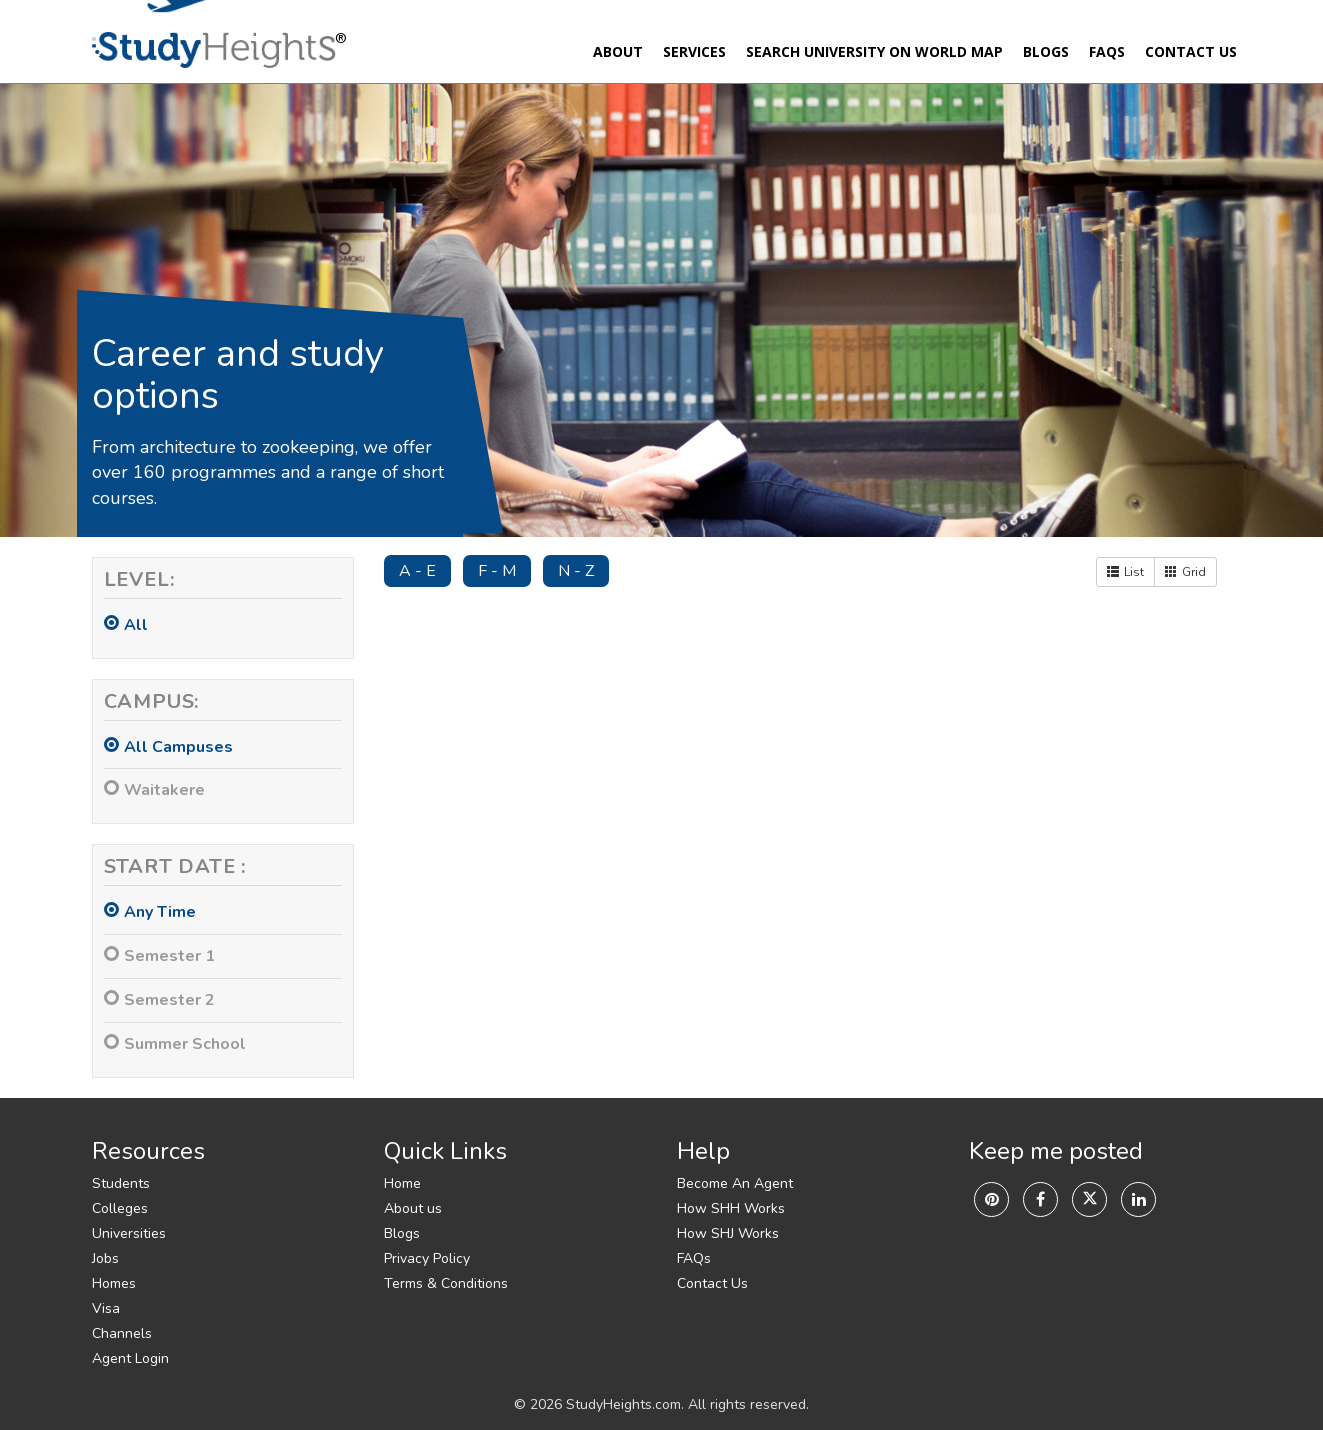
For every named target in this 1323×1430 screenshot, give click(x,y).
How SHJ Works (728, 1233)
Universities (129, 1233)
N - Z (576, 571)
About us (413, 1208)
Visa (106, 1308)
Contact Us (1191, 51)
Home (402, 1183)
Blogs (1046, 51)
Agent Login (130, 1358)
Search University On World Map (874, 51)
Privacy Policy (427, 1258)
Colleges (120, 1208)
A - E (417, 571)
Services (694, 51)
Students (121, 1183)
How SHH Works (731, 1208)
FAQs (1107, 51)
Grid (1185, 572)
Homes (114, 1283)
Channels (122, 1333)
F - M (497, 571)
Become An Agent (735, 1183)
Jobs (105, 1258)
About (618, 51)
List (1125, 572)
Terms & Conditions (446, 1283)
